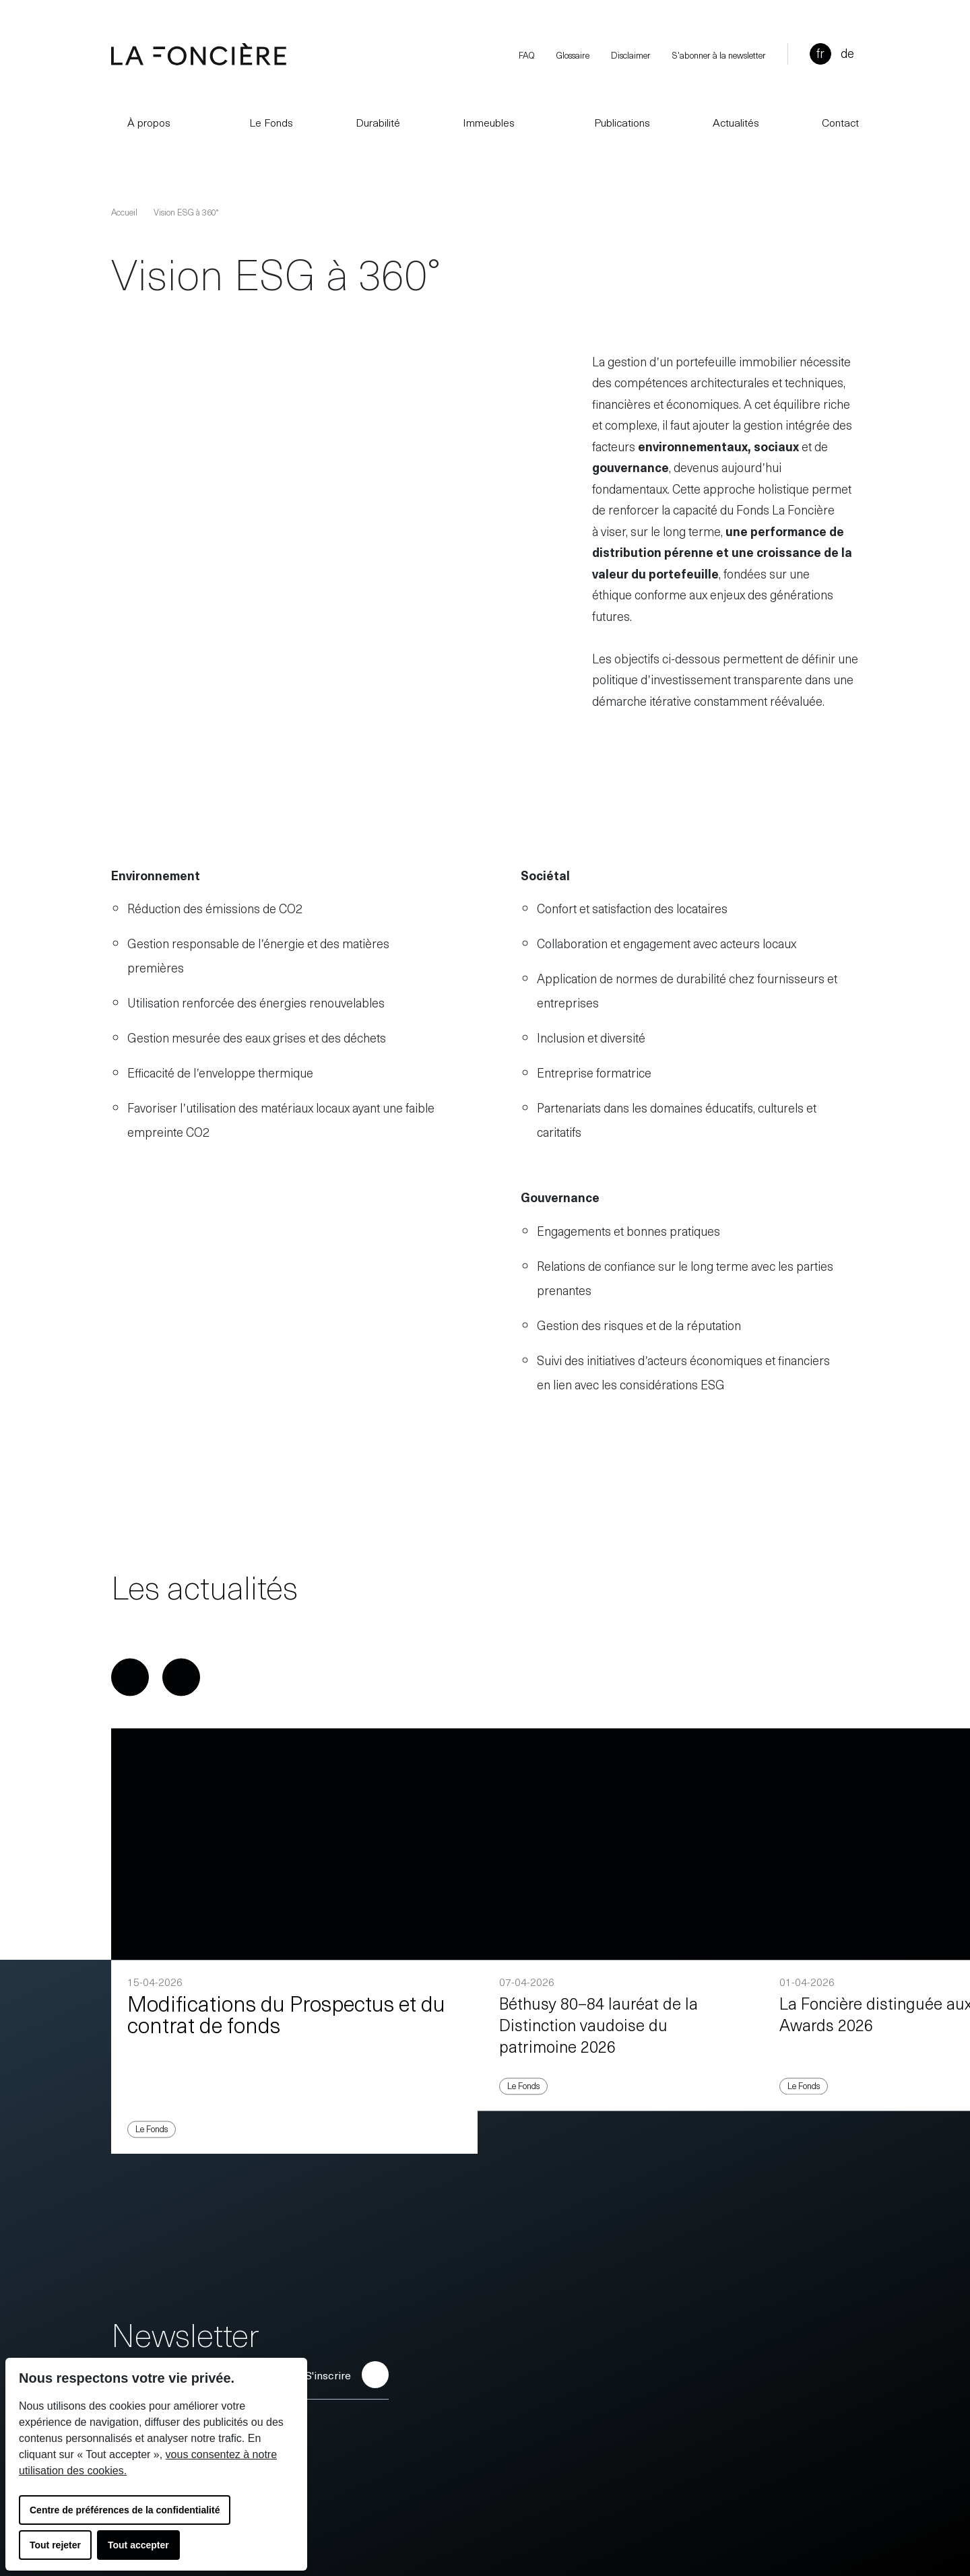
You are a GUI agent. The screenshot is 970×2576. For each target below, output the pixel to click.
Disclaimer (631, 54)
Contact (840, 122)
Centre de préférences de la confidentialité (125, 2510)
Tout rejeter (55, 2545)
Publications (614, 122)
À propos (140, 122)
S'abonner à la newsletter (719, 54)
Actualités (736, 122)
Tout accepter (138, 2545)
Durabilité (378, 122)
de (847, 53)
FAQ (527, 54)
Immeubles (489, 122)
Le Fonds (263, 122)
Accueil (124, 211)
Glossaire (572, 54)
